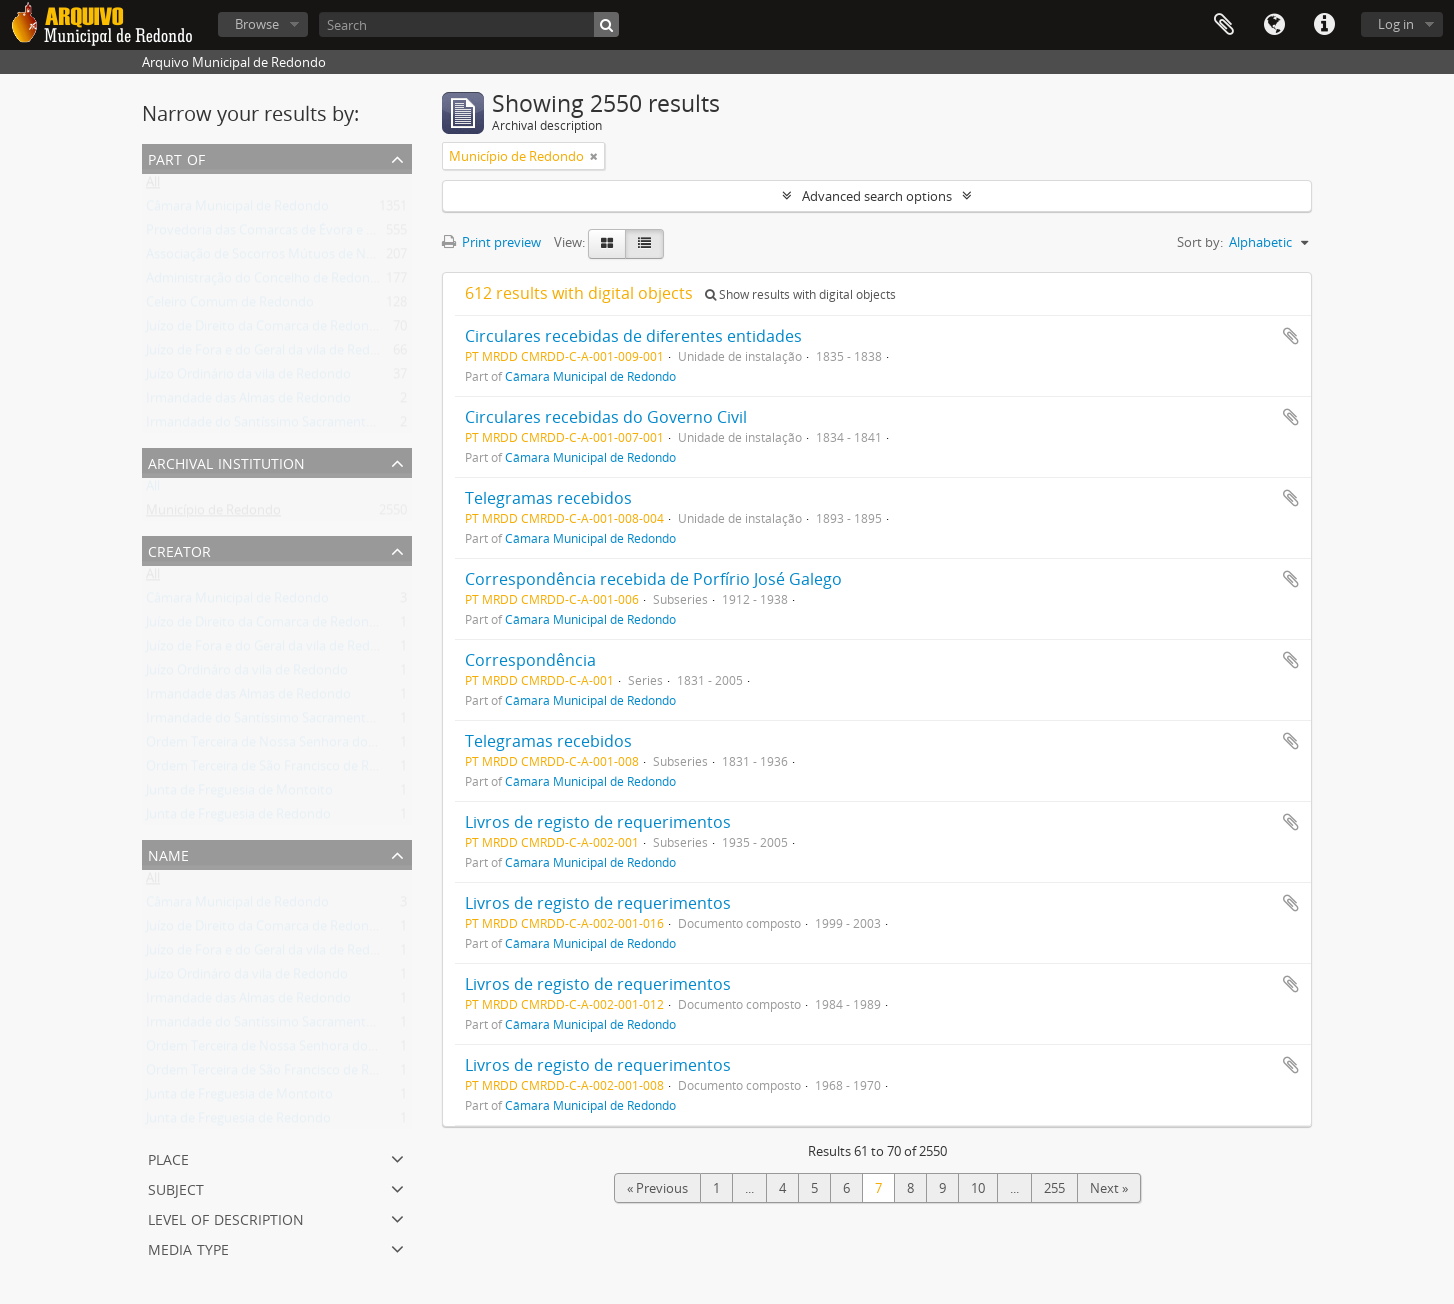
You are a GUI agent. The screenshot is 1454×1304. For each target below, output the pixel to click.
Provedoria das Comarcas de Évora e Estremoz (284, 234)
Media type (188, 1247)
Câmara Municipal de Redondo (237, 210)
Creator (179, 549)
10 (978, 1188)
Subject (176, 1187)
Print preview (491, 242)
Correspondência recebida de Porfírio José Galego (653, 579)
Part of (176, 157)
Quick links (1324, 25)
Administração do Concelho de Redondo (266, 282)
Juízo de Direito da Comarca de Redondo (265, 330)
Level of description (226, 1217)
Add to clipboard (1291, 336)
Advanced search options (877, 196)
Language (1274, 25)
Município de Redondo (213, 514)
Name (168, 853)
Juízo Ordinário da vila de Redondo (248, 378)
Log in (1396, 24)
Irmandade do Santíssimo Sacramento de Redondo (298, 426)
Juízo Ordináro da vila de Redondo (247, 674)
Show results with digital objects (800, 294)
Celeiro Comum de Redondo (230, 306)
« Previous (657, 1188)
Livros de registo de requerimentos (598, 822)
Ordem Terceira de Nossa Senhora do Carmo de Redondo (316, 746)
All (153, 186)
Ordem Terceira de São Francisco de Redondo (281, 770)
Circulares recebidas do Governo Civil (606, 417)
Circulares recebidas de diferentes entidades (633, 336)
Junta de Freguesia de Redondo (238, 818)
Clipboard (1224, 25)
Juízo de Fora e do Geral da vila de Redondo (274, 354)
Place (168, 1157)
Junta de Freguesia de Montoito (239, 794)
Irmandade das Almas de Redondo (248, 402)
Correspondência (530, 660)
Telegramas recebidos (548, 498)
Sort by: (1200, 242)
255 (1054, 1188)
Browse (257, 24)
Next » (1109, 1188)
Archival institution (226, 461)
